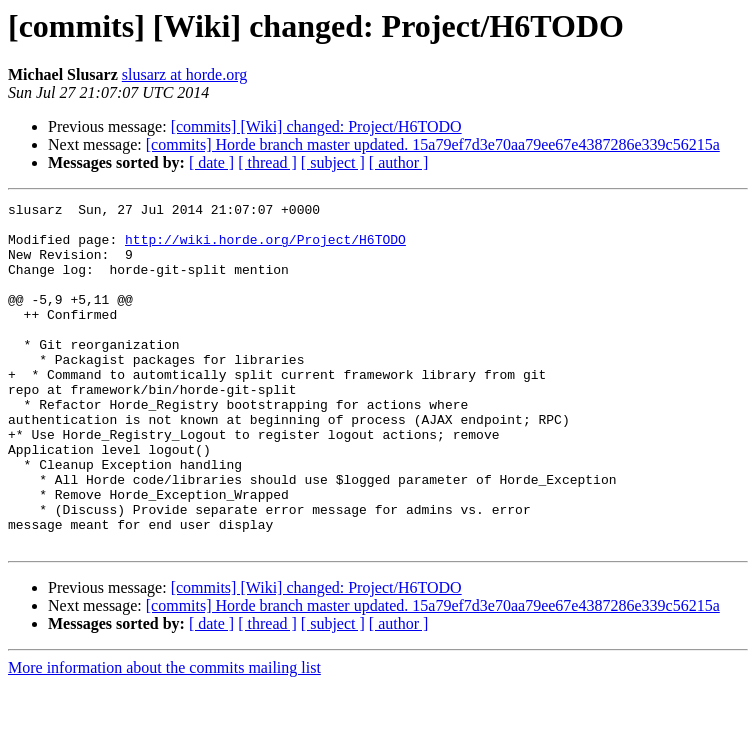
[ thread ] (267, 162)
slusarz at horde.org (184, 74)
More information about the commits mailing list (164, 736)
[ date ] (211, 162)
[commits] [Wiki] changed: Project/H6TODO (316, 126)
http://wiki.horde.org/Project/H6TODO (265, 248)
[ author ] (399, 162)
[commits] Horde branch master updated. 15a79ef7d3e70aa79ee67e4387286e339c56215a (433, 144)
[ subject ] (333, 162)
